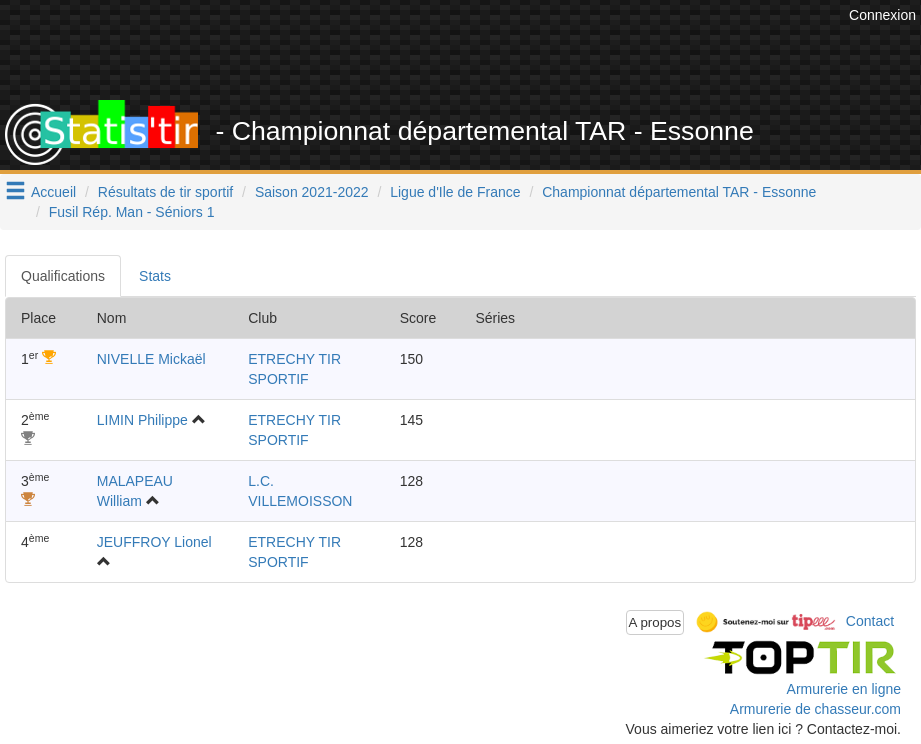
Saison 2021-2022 (312, 192)
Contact (870, 621)
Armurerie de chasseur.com (815, 709)
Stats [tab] (155, 276)
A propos (655, 622)
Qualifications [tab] (63, 276)
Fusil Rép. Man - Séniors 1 (132, 212)
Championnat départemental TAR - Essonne (679, 192)
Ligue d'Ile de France (455, 192)
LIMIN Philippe (142, 420)
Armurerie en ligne (844, 689)
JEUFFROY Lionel (154, 542)
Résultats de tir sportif (165, 192)
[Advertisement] (480, 50)
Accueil (53, 192)
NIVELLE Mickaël (151, 359)
